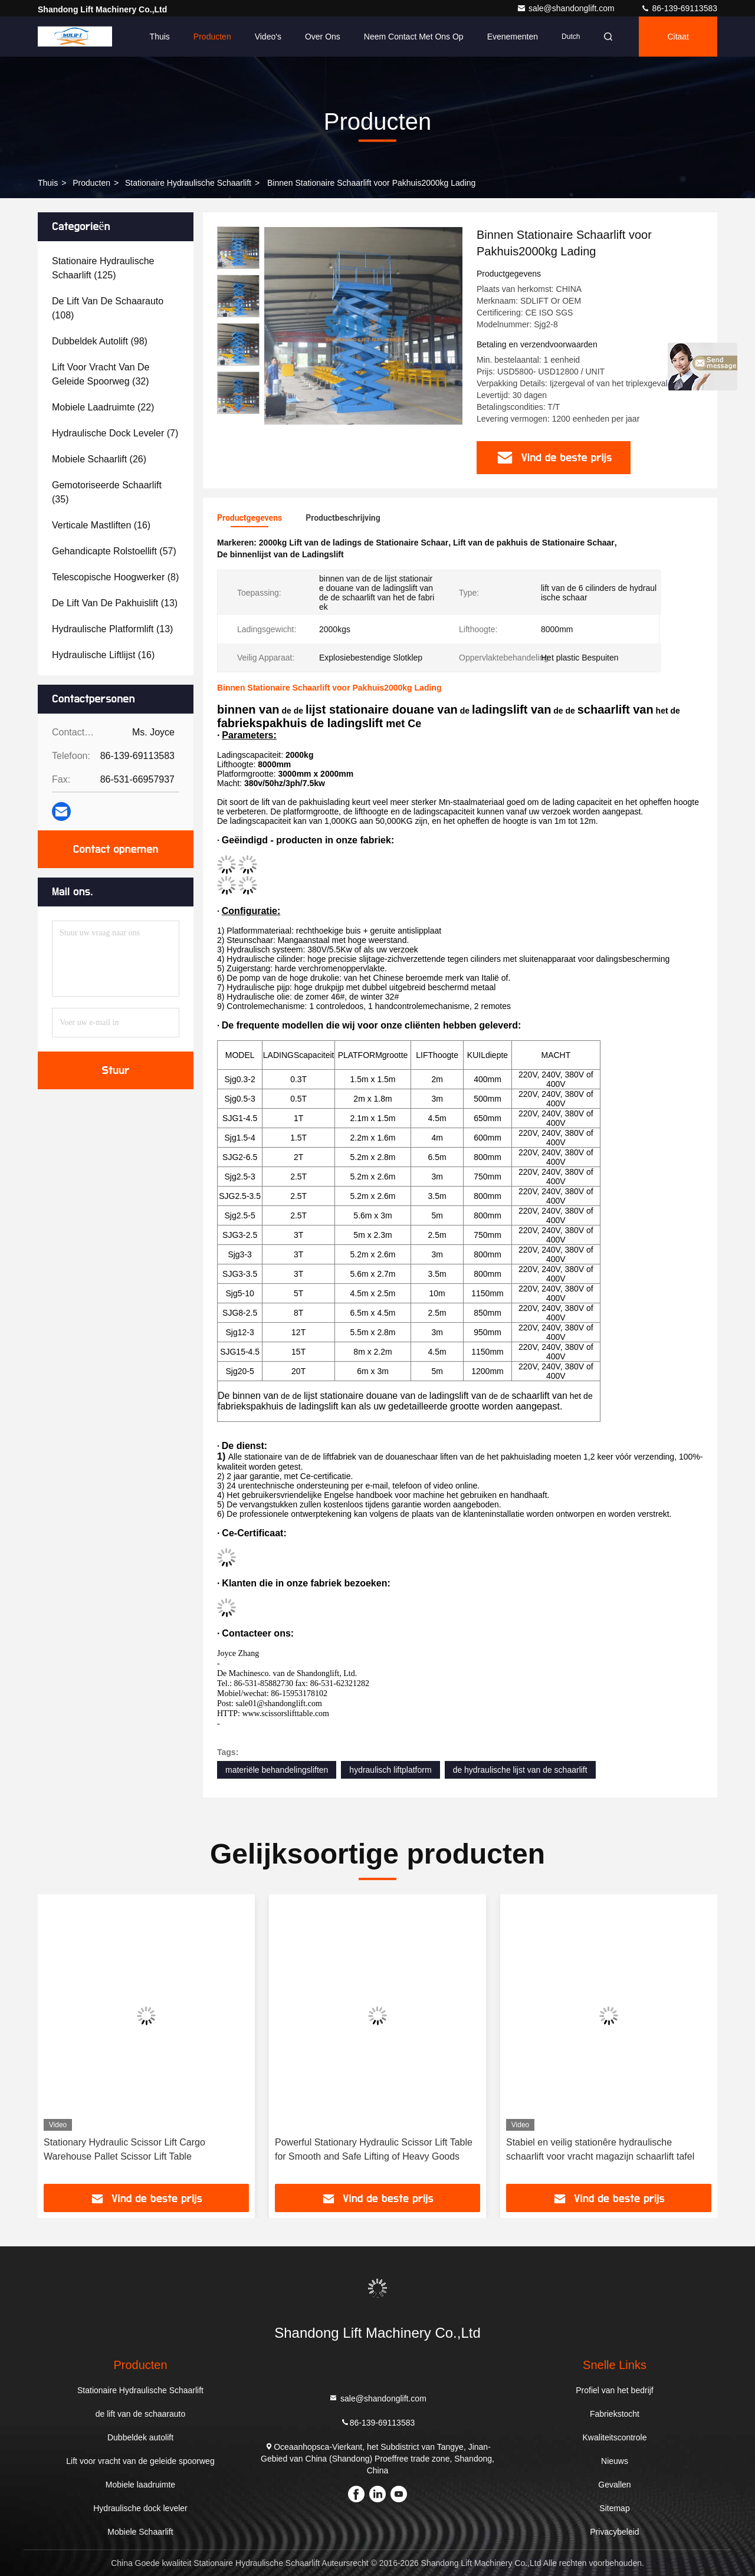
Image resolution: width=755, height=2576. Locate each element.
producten (91, 183)
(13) (115, 603)
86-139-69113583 (679, 8)
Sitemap (614, 2508)
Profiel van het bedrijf (615, 2390)
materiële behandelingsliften (276, 1770)
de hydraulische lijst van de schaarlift (520, 1770)
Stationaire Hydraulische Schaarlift (188, 183)
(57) (114, 551)
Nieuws (614, 2461)
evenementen (512, 36)
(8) (115, 577)
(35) (107, 492)
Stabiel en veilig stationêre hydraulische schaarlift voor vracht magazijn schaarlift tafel (600, 2149)
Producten (212, 36)
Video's (268, 36)
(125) (103, 268)
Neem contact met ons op (414, 36)
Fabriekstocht (614, 2414)
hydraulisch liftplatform (390, 1770)
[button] (238, 409)
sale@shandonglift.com (567, 8)
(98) (99, 341)
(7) (115, 433)
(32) (100, 374)
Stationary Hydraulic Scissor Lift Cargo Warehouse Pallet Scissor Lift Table (124, 2149)
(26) (99, 459)
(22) (103, 407)
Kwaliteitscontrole (615, 2437)
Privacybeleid (614, 2531)
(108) (107, 308)
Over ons (322, 36)
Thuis (160, 36)
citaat (678, 36)
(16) (101, 525)
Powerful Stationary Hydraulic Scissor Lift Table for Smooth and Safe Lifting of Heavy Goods (373, 2149)
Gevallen (614, 2484)
